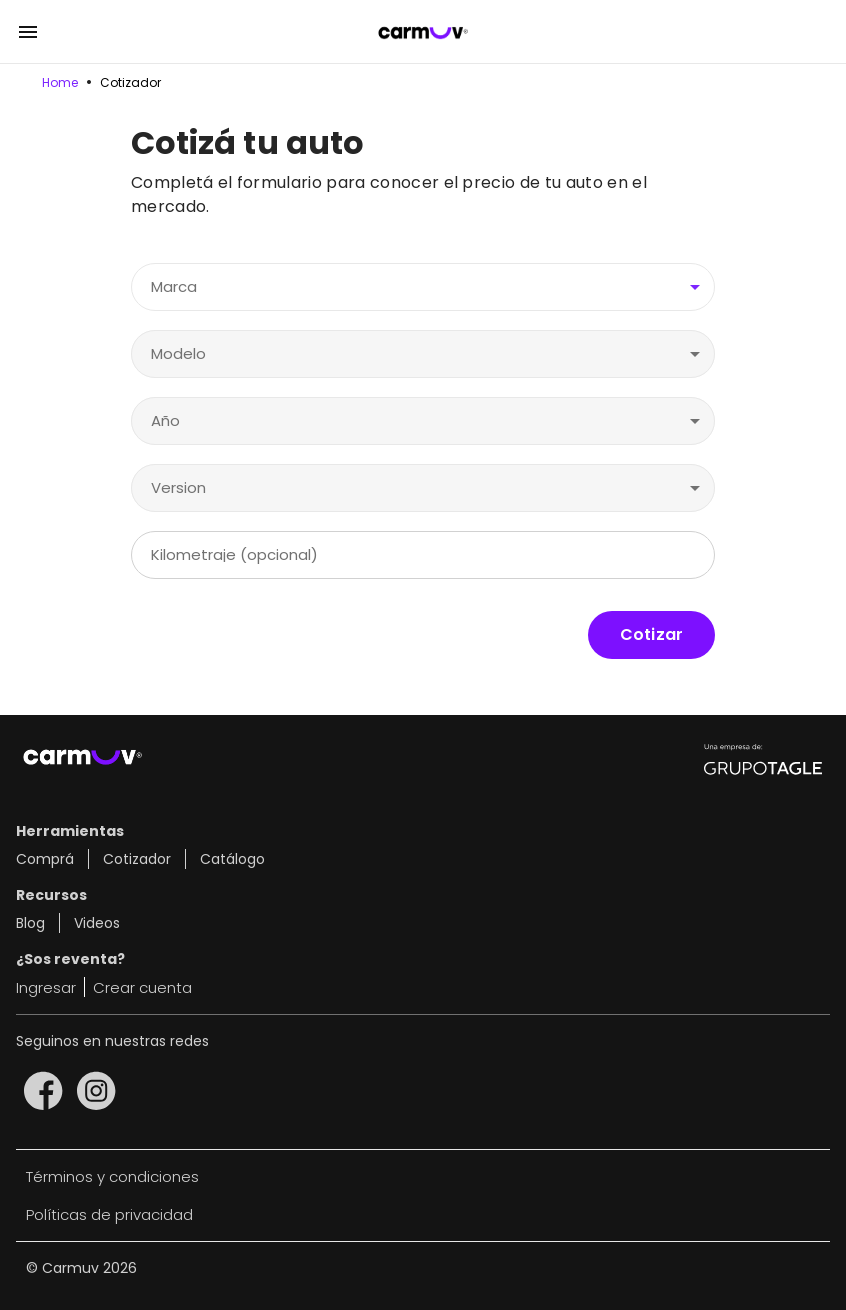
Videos (97, 923)
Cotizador (130, 82)
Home (60, 82)
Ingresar (46, 987)
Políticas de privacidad (109, 1214)
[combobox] (423, 288)
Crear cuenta (142, 987)
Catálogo (232, 859)
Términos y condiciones (112, 1176)
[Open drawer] (28, 32)
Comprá (45, 859)
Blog (30, 923)
